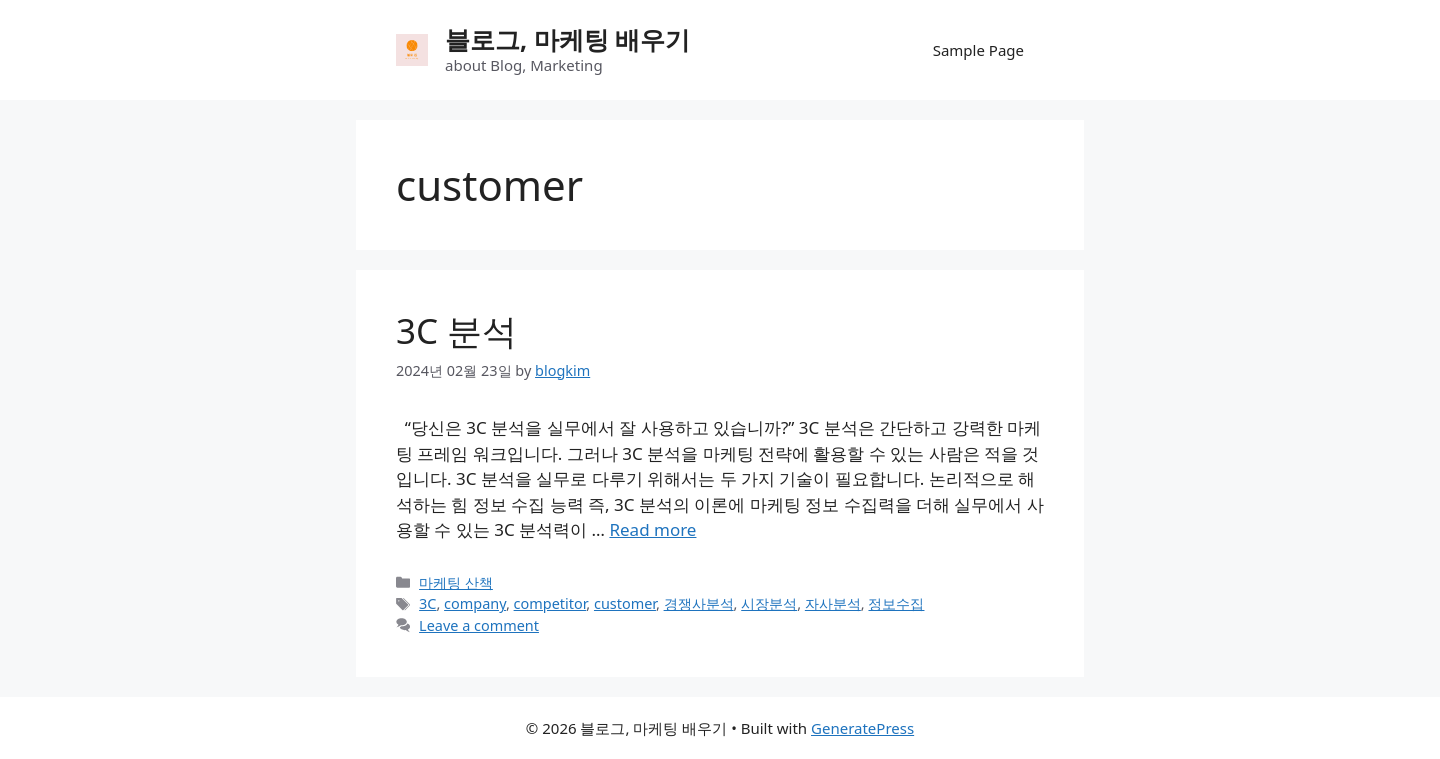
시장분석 (769, 603)
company (475, 603)
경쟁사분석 (699, 603)
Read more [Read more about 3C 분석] (652, 529)
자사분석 (833, 603)
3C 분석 (456, 330)
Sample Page (978, 50)
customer (625, 603)
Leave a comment (479, 625)
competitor (550, 603)
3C (427, 603)
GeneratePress (862, 728)
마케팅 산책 (456, 582)
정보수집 (896, 603)
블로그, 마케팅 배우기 (567, 39)
